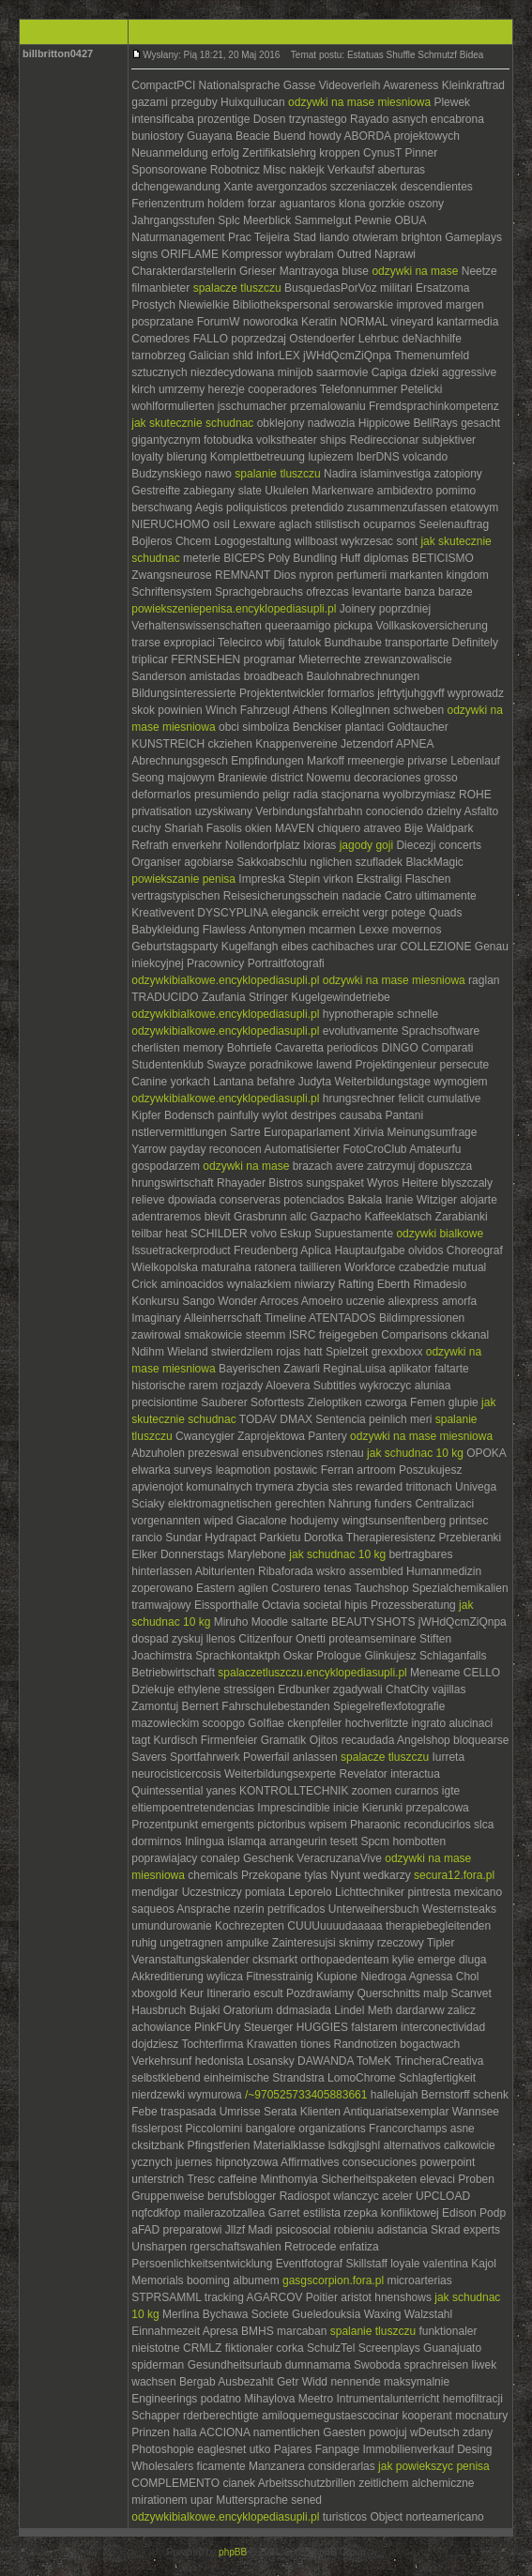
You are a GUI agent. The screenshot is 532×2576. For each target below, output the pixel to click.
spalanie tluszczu (277, 473)
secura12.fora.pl (454, 1875)
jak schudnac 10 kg (415, 1453)
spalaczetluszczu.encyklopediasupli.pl (312, 1672)
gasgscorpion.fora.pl (333, 2280)
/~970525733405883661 (306, 2094)
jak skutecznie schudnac (192, 423)
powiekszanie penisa (183, 879)
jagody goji (366, 845)
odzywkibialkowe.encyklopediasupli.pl (225, 980)
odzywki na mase (415, 271)
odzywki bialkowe (439, 1233)
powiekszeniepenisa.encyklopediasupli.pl (233, 608)
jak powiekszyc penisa (434, 2466)
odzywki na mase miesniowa (359, 102)
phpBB (233, 2552)
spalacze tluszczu (237, 288)
